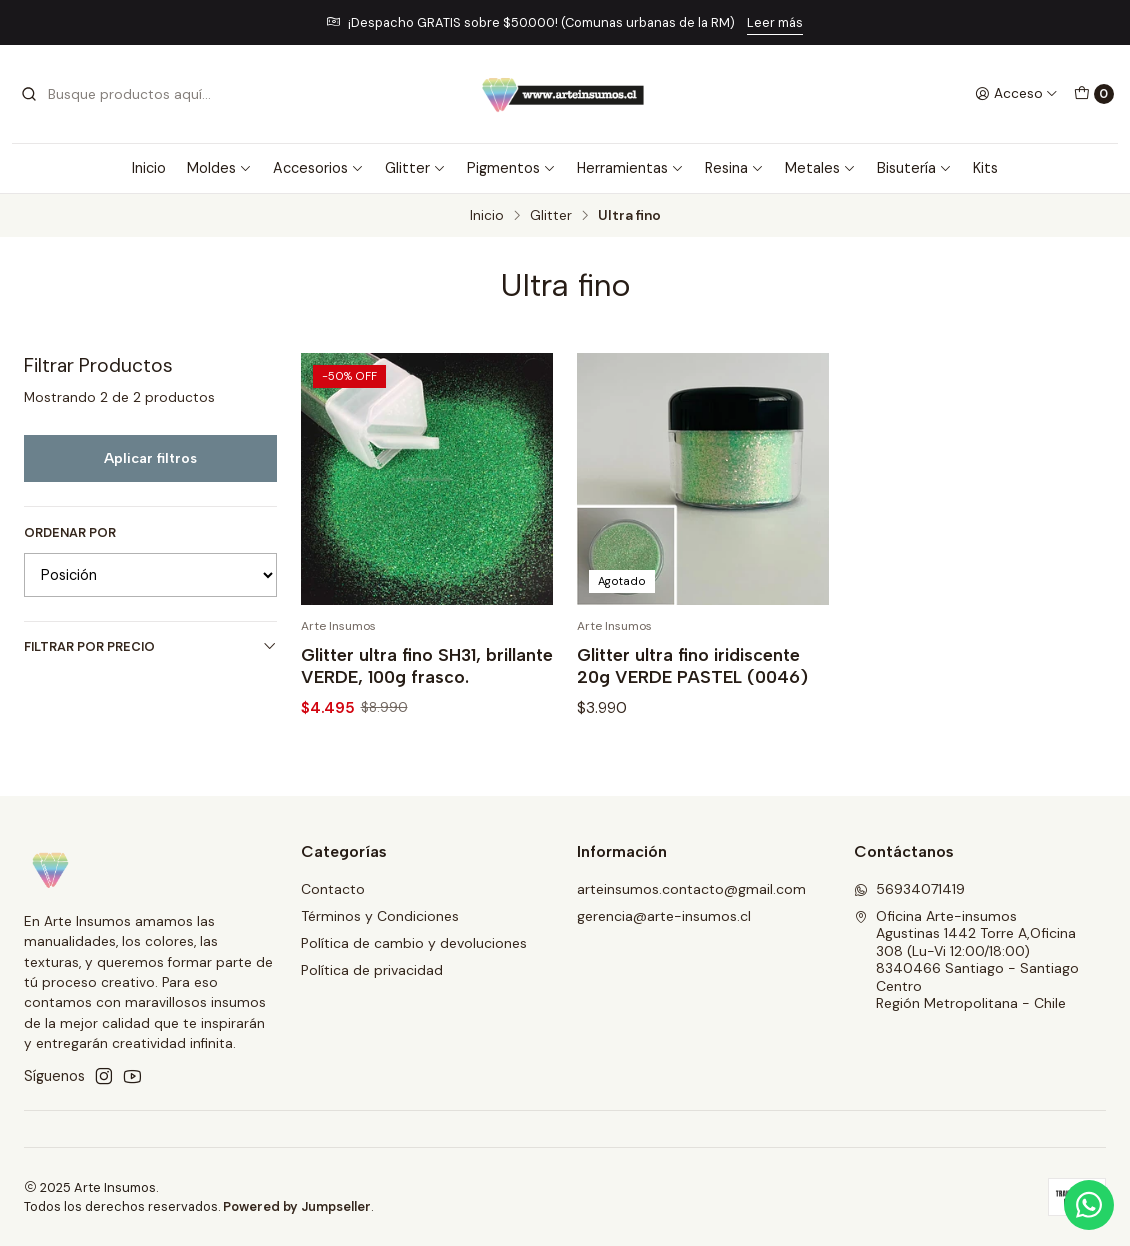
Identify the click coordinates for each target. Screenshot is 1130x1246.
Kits (985, 168)
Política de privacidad (372, 970)
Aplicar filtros (150, 458)
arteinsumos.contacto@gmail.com (691, 889)
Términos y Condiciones (380, 916)
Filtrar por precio (150, 646)
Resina (734, 168)
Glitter (415, 168)
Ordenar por (70, 533)
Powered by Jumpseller (297, 1206)
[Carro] (1094, 94)
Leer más (775, 22)
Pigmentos (511, 168)
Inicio (149, 168)
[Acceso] (1016, 94)
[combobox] (122, 94)
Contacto (333, 889)
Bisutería (914, 168)
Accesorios (318, 168)
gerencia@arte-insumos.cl (664, 916)
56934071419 (909, 889)
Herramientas (630, 168)
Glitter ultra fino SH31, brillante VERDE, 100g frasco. (427, 665)
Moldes (219, 168)
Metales (820, 168)
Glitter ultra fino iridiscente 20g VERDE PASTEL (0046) (692, 665)
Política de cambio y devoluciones (414, 943)
